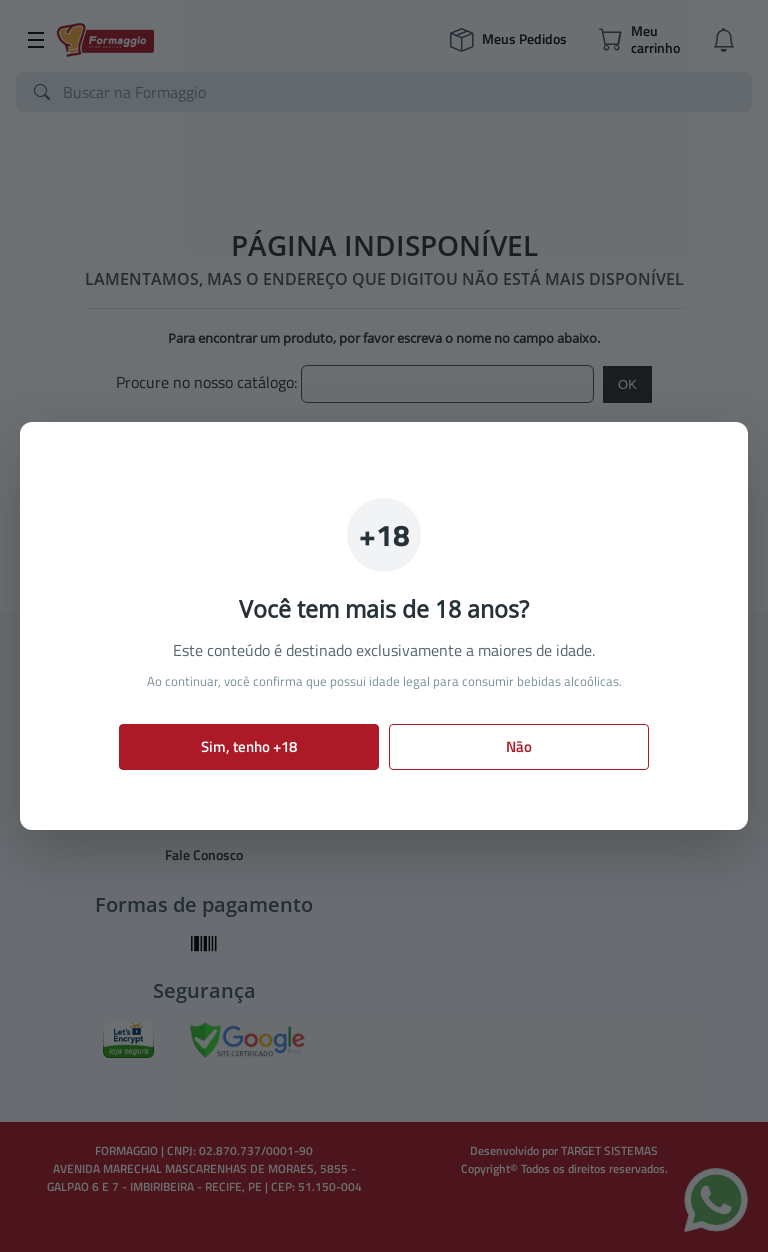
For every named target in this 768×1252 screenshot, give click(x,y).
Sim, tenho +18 (249, 746)
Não (519, 746)
